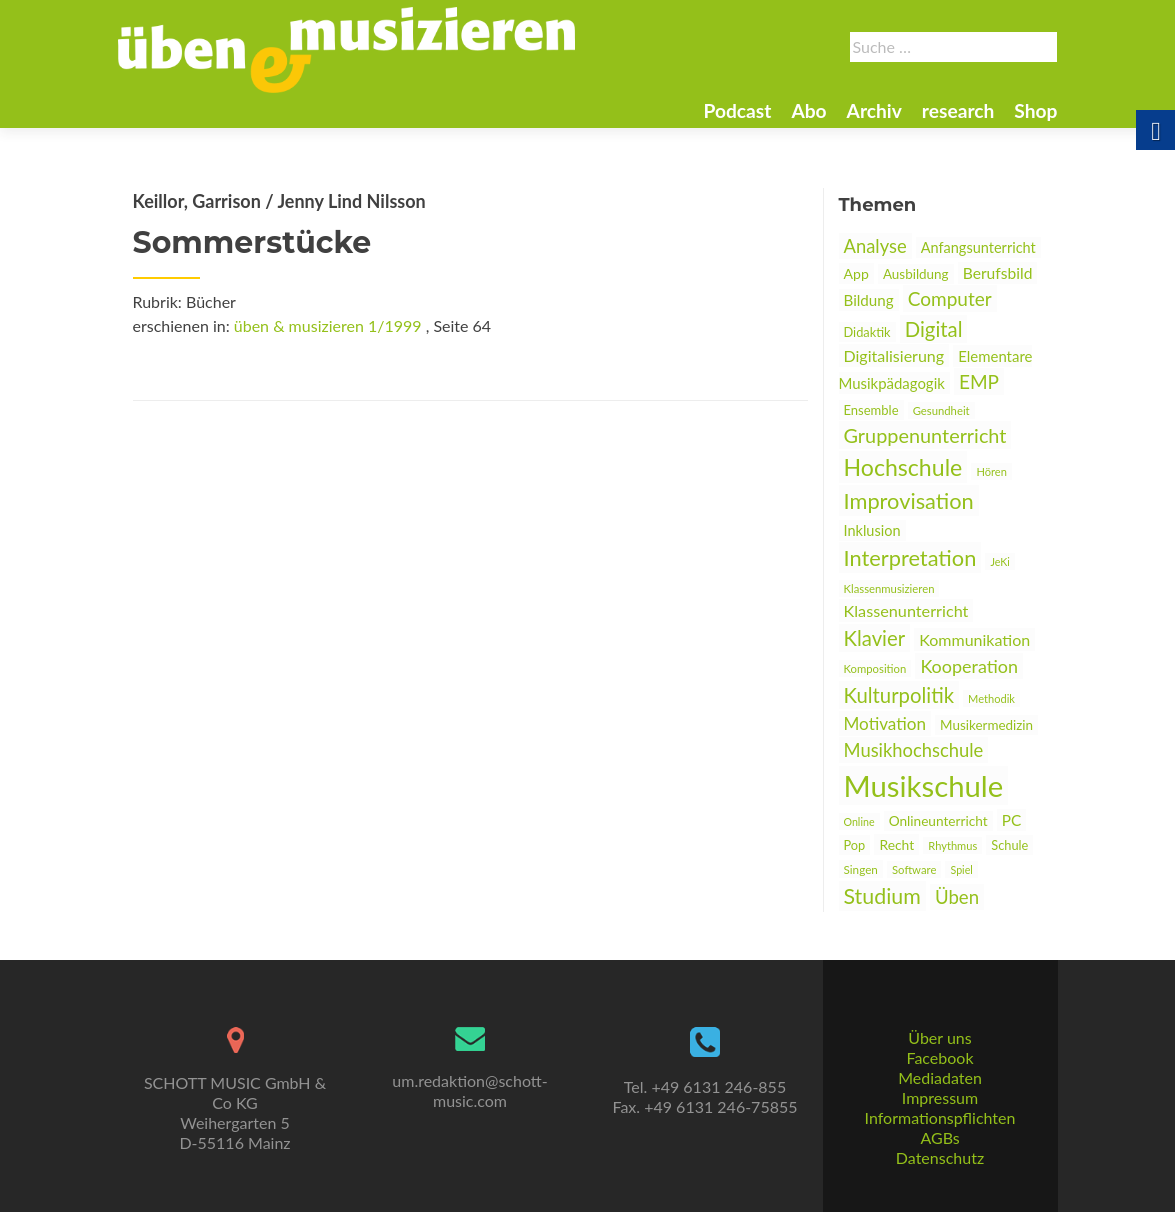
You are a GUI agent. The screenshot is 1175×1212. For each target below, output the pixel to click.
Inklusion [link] (872, 530)
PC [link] (1012, 820)
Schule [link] (1009, 845)
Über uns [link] (939, 1037)
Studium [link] (882, 896)
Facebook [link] (939, 1057)
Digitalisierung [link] (894, 355)
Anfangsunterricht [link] (978, 247)
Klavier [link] (875, 638)
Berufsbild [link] (998, 273)
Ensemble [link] (871, 410)
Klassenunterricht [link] (906, 610)
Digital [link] (934, 329)
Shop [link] (1035, 110)
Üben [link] (957, 897)
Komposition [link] (875, 668)
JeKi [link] (999, 561)
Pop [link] (855, 845)
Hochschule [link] (903, 467)
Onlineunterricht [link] (938, 821)
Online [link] (859, 821)
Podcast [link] (737, 110)
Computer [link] (950, 298)
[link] (347, 48)
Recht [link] (896, 844)
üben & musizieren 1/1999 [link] (328, 325)
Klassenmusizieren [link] (889, 588)
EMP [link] (979, 381)
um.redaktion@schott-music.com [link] (469, 1090)
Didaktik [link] (867, 332)
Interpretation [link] (910, 557)
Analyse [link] (875, 246)
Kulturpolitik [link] (899, 695)
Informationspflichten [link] (940, 1117)
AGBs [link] (939, 1137)
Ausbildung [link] (916, 274)
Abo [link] (808, 110)
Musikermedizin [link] (986, 725)
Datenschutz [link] (940, 1157)
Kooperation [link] (969, 666)
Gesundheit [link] (941, 410)
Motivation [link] (885, 723)
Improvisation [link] (909, 500)
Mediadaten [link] (940, 1077)
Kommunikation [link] (974, 639)
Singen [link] (861, 869)
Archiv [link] (874, 110)
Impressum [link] (940, 1097)
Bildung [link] (869, 300)
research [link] (958, 110)
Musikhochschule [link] (914, 750)
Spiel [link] (961, 869)
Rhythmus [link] (952, 845)
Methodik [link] (991, 698)
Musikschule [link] (924, 785)
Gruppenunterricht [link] (925, 435)
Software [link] (914, 869)
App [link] (856, 273)
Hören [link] (991, 471)
